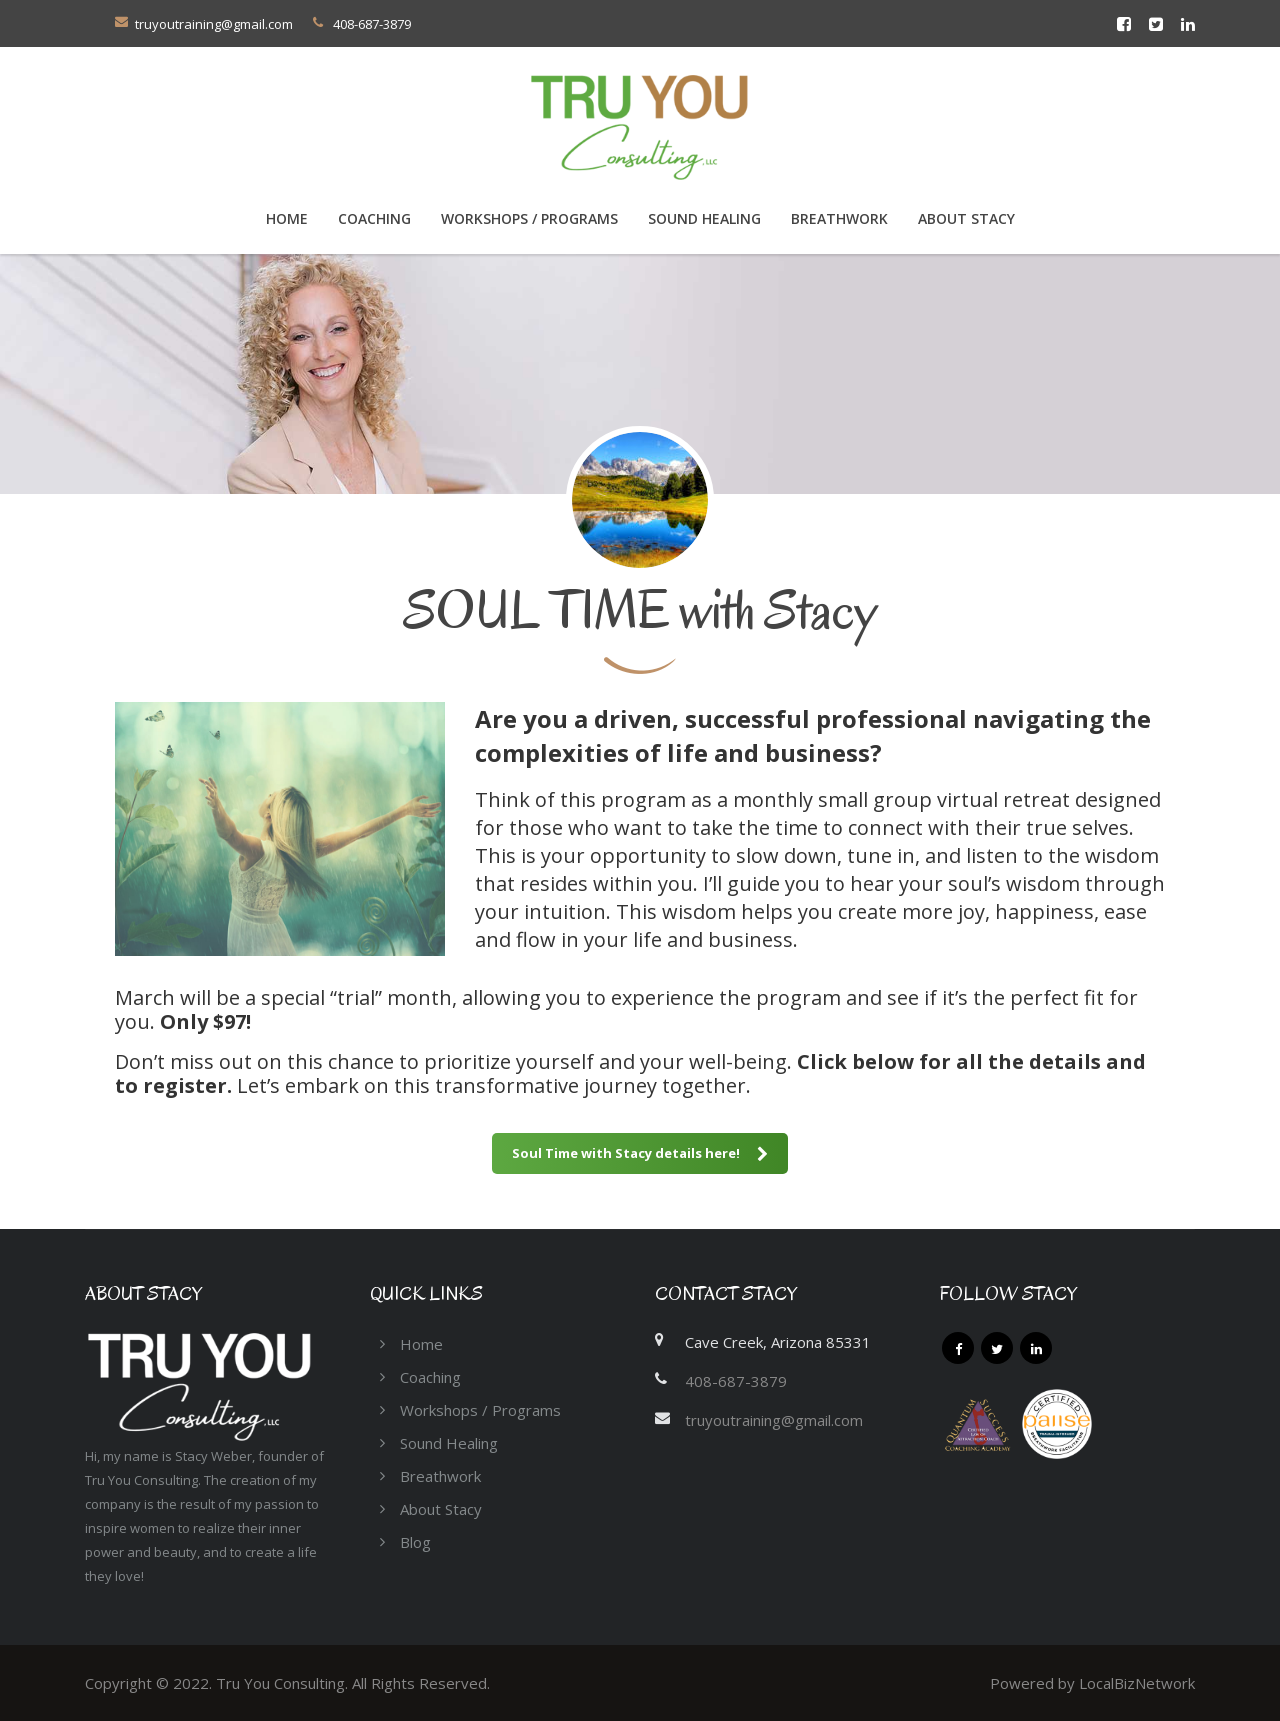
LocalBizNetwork (1137, 1683)
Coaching (430, 1377)
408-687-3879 (736, 1381)
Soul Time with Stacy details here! (640, 1153)
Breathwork (839, 218)
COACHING (374, 218)
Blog (415, 1542)
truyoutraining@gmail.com (214, 24)
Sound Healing (704, 218)
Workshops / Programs (529, 218)
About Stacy (966, 218)
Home (287, 218)
